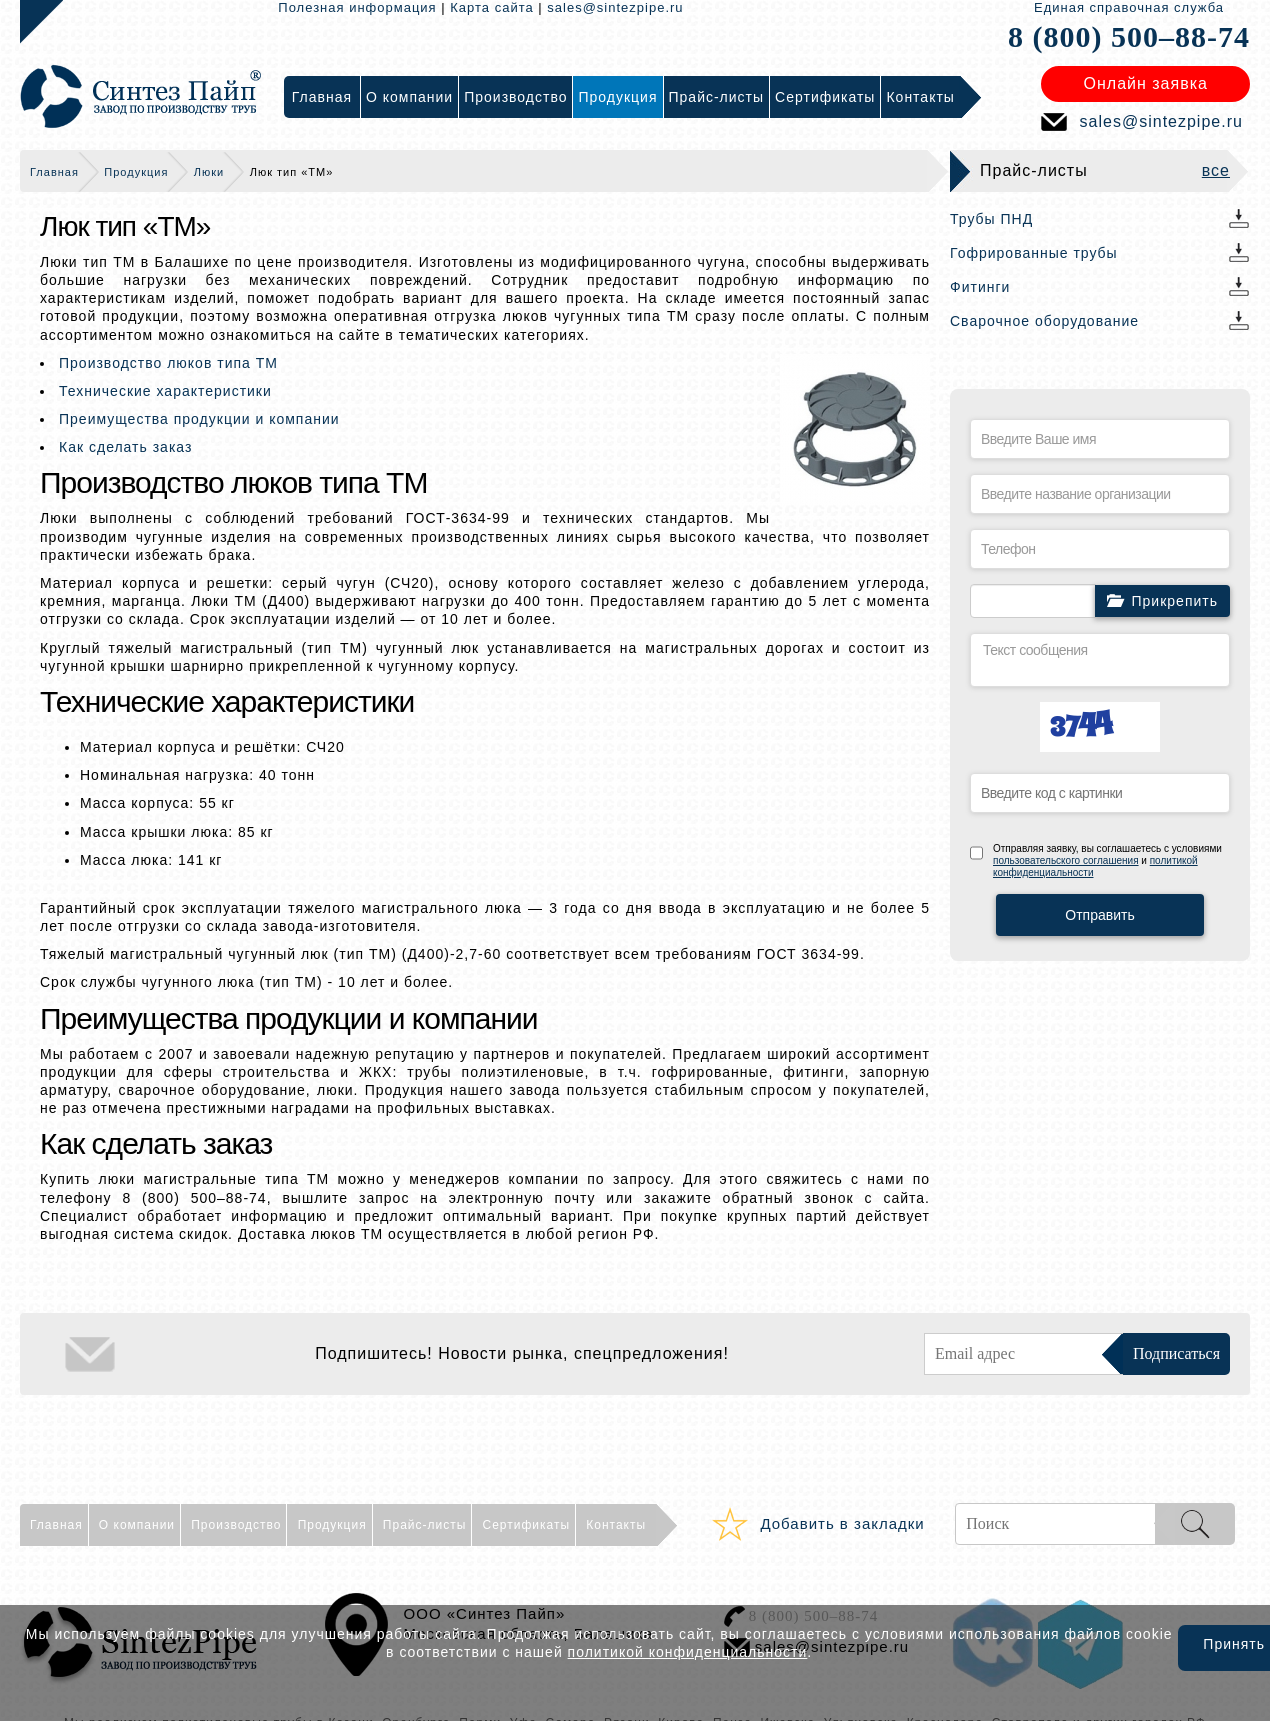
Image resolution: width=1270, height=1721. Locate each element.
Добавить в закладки (842, 1523)
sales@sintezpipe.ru (615, 7)
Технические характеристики (165, 391)
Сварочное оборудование (1044, 321)
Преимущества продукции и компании (199, 419)
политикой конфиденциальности (688, 1652)
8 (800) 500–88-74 (1129, 36)
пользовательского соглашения (1066, 860)
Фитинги (980, 287)
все (1216, 170)
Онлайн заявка (1146, 83)
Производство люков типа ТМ (168, 363)
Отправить (1099, 915)
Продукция (136, 172)
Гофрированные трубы (1034, 253)
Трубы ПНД (991, 219)
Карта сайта (491, 7)
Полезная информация (357, 7)
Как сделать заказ (125, 447)
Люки (209, 172)
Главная (54, 172)
